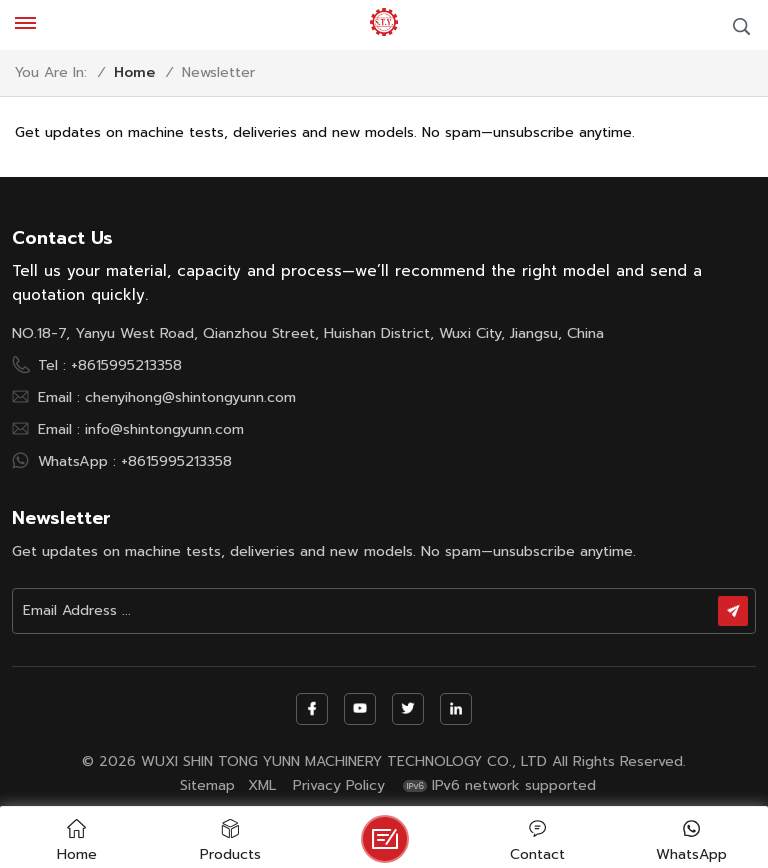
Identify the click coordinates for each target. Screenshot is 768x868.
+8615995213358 (126, 365)
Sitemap (207, 786)
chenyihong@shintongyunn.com (190, 397)
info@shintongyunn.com (164, 429)
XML (262, 786)
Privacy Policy (339, 786)
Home (134, 73)
